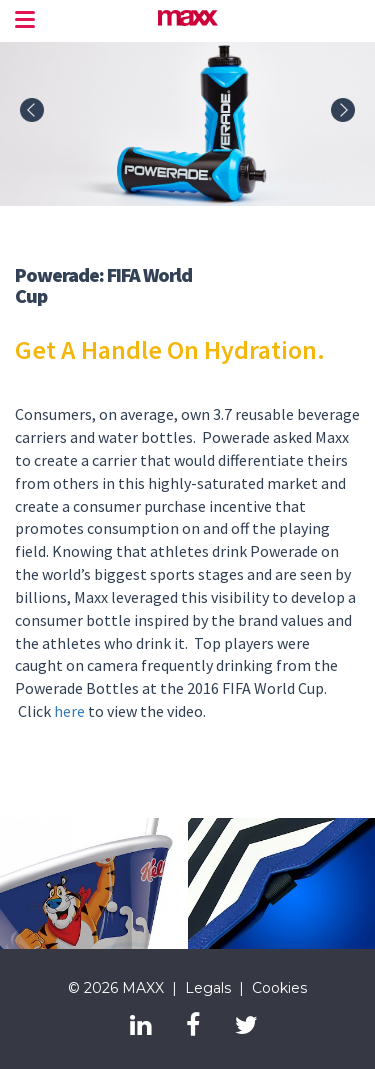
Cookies (279, 988)
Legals (208, 988)
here (69, 711)
